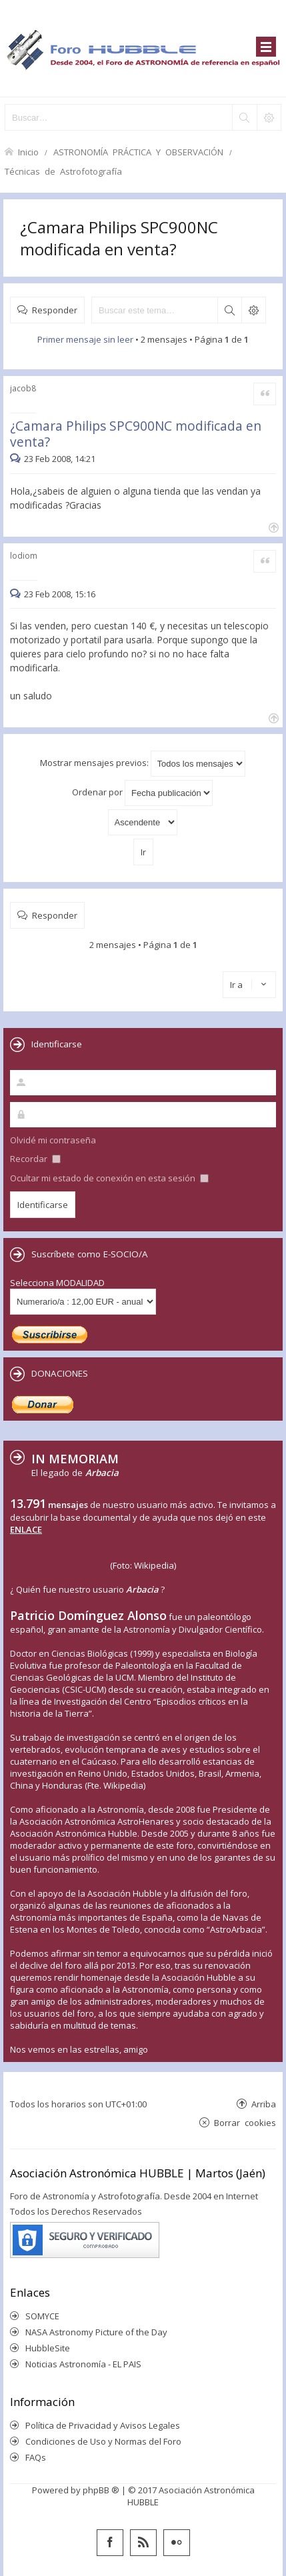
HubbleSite (47, 2348)
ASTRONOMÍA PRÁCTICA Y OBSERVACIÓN (138, 151)
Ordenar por (142, 793)
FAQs (35, 2457)
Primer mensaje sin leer (85, 339)
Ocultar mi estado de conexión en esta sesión (109, 1178)
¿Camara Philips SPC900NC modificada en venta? (119, 238)
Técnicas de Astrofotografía (63, 171)
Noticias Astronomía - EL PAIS (83, 2364)
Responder (54, 309)
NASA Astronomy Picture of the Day (96, 2332)
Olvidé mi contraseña (53, 1140)
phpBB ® (101, 2490)
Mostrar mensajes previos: (142, 764)
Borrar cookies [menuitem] (245, 2122)
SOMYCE (42, 2316)
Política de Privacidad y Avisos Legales (102, 2425)
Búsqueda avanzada (253, 310)
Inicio (28, 151)
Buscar (229, 310)
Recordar (35, 1159)
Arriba (263, 2103)
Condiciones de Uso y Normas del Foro (103, 2441)
